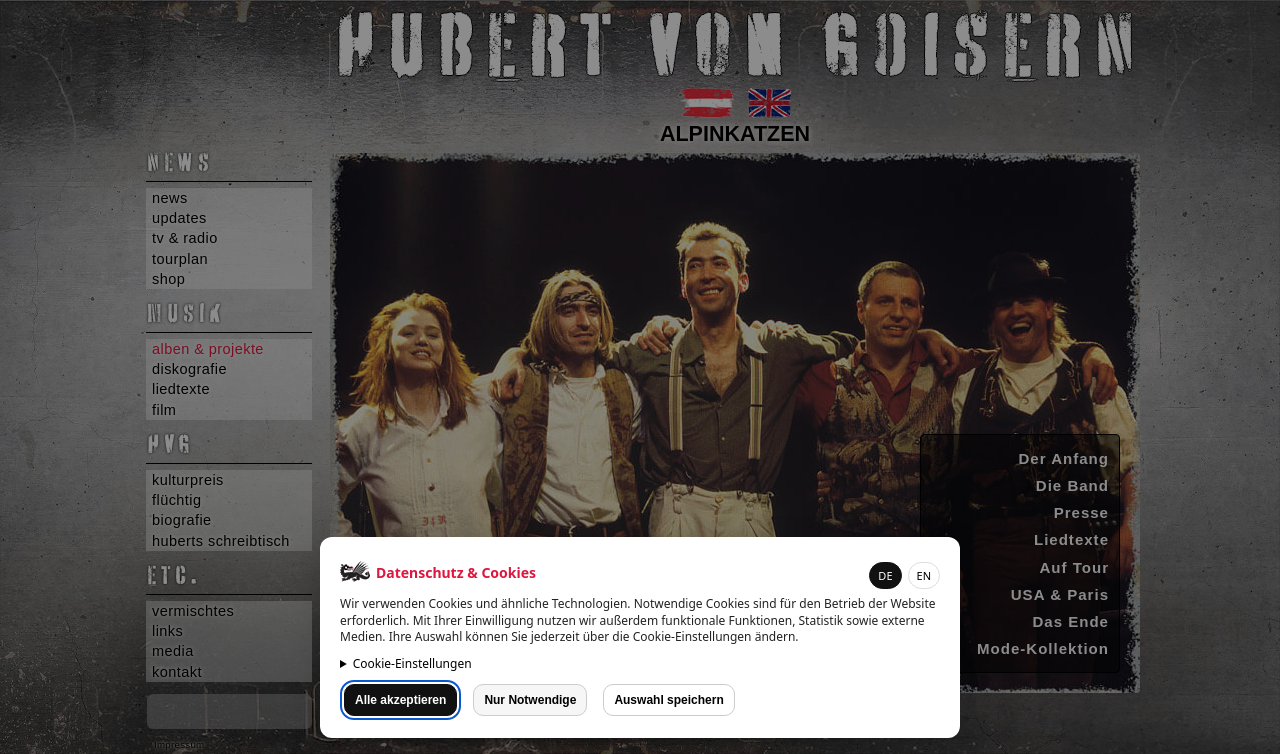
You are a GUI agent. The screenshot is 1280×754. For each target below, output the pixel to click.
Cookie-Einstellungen (412, 663)
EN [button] (924, 575)
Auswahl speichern (668, 700)
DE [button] (885, 575)
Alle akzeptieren (400, 700)
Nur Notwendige (530, 700)
